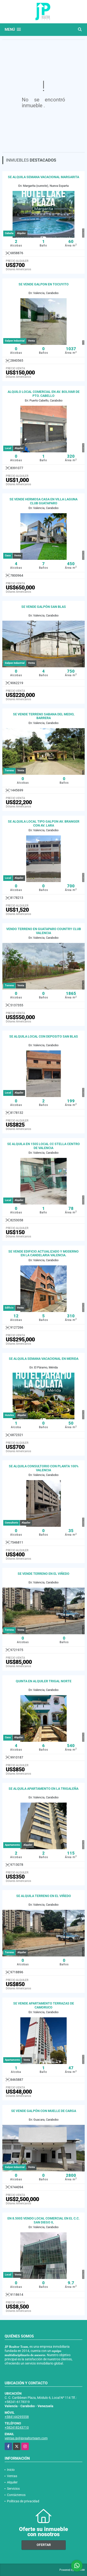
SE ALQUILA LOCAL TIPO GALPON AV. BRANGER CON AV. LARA (43, 823)
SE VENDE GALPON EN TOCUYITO (44, 284)
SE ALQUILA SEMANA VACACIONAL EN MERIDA (43, 1359)
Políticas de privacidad (23, 2501)
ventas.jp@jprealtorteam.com (26, 2438)
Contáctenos (16, 2495)
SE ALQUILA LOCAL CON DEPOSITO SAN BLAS (43, 1036)
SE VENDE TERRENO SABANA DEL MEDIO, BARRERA (43, 716)
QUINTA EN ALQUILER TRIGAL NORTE (43, 1681)
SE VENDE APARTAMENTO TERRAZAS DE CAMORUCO (43, 2005)
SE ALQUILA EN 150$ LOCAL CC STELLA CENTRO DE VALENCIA (43, 1146)
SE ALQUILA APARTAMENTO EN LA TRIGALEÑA (43, 1788)
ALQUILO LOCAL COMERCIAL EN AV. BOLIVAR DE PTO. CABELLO (44, 394)
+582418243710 (17, 2427)
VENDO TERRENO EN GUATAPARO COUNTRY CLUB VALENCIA (43, 931)
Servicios (13, 2488)
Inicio (11, 2470)
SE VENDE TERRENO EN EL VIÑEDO (43, 1573)
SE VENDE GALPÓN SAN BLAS (43, 607)
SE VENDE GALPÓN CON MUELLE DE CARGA (43, 2111)
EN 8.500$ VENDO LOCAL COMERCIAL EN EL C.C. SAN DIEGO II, (43, 2220)
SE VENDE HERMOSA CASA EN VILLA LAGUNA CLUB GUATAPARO (43, 501)
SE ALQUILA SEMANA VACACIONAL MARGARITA (43, 177)
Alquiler (12, 2482)
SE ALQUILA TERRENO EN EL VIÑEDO (43, 1896)
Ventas (12, 2476)
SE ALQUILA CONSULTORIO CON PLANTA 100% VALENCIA (43, 1468)
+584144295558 (17, 2417)
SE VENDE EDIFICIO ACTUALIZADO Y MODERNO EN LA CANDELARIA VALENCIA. (43, 1253)
